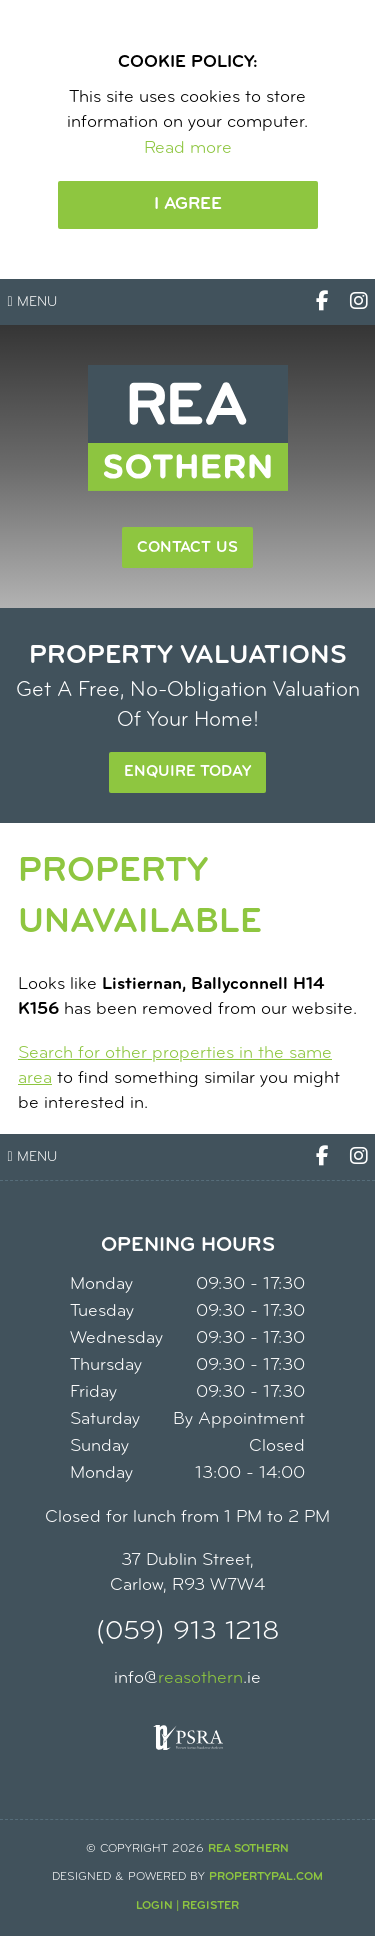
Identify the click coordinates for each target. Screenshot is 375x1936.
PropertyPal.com (266, 1877)
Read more (188, 148)
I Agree (188, 204)
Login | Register (187, 1906)
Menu (32, 302)
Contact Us (187, 548)
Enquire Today (187, 772)
